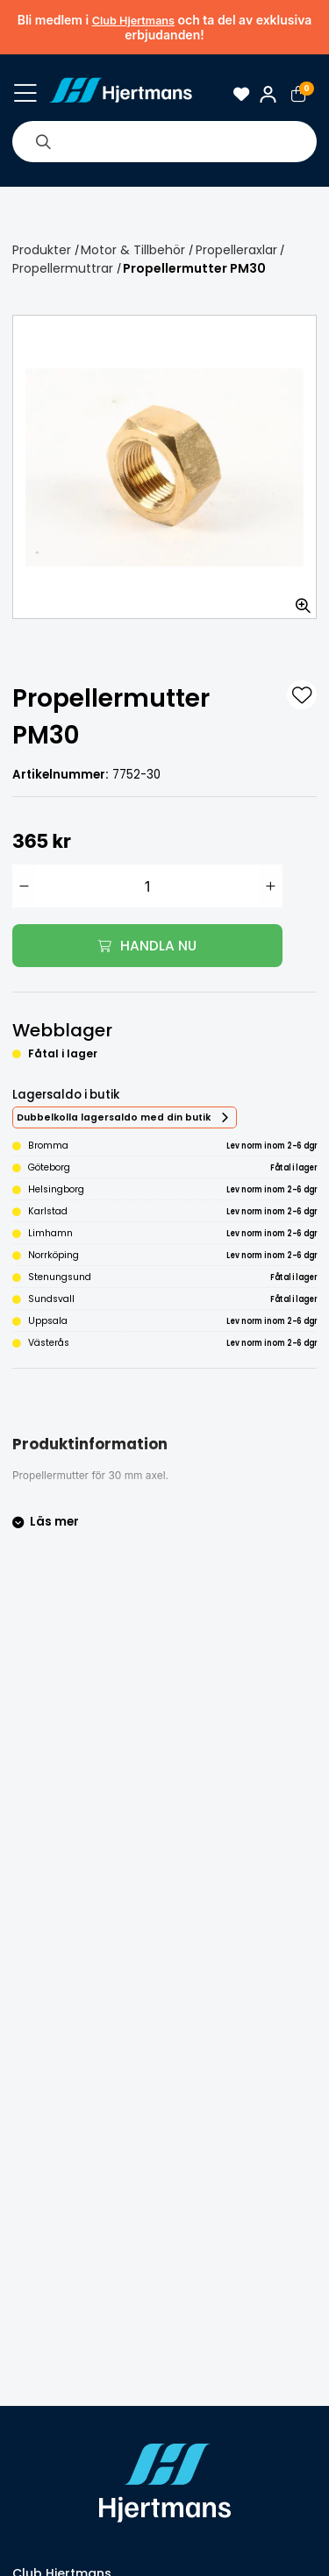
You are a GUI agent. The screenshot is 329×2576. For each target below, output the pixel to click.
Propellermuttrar (62, 268)
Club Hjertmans (133, 20)
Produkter (41, 250)
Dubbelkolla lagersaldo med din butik (114, 1117)
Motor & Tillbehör (133, 250)
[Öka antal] (271, 886)
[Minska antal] (24, 886)
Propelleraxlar (236, 250)
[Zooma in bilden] (297, 599)
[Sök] (43, 141)
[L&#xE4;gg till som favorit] (302, 695)
